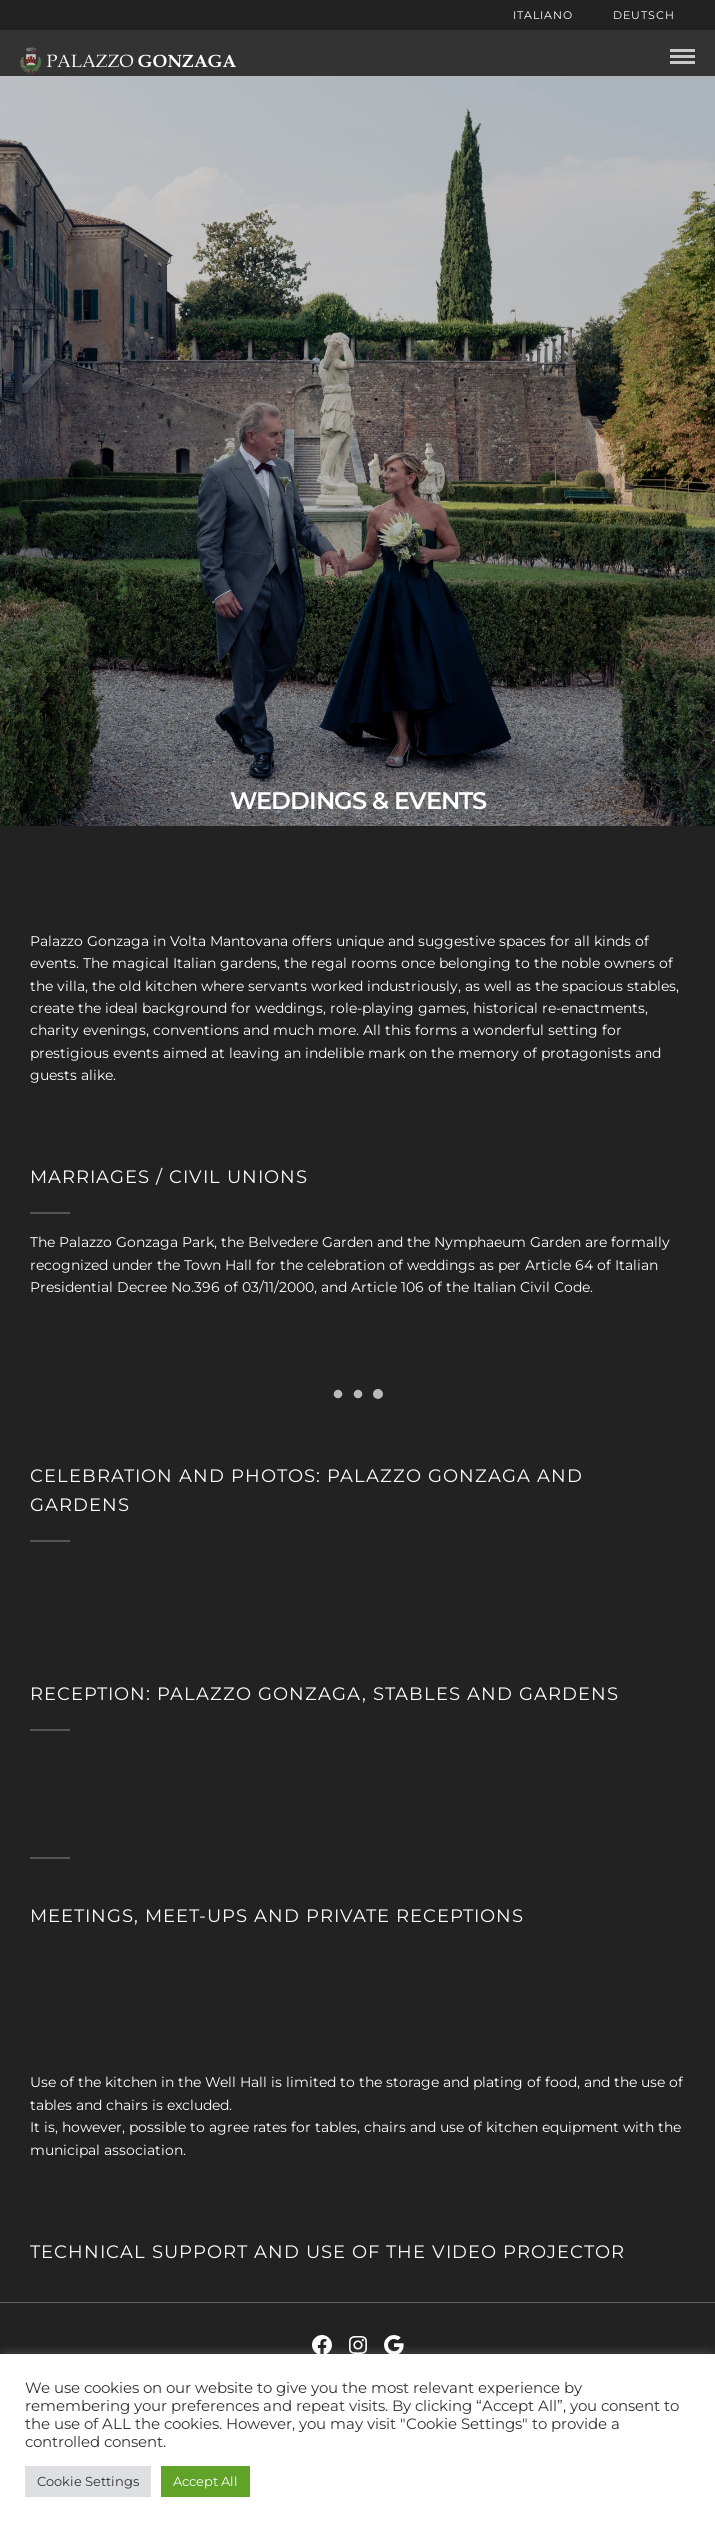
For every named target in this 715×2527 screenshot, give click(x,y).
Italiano (543, 15)
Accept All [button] (205, 2481)
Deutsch (644, 15)
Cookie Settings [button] (88, 2481)
